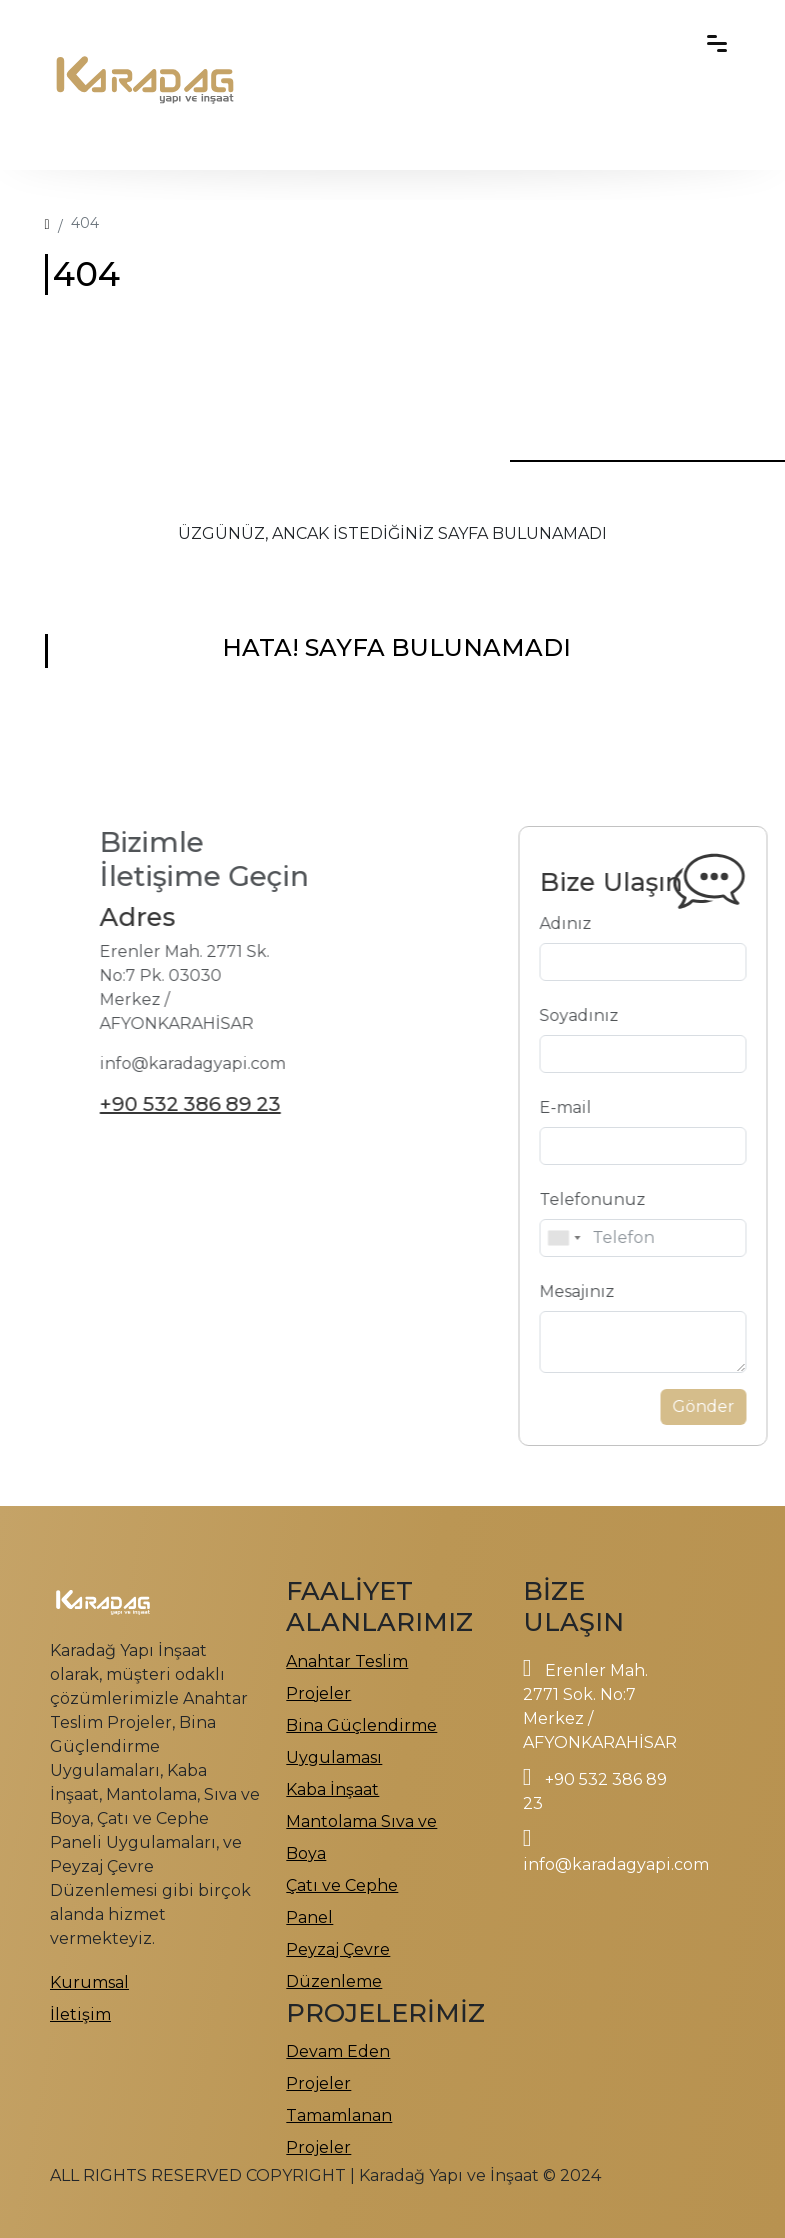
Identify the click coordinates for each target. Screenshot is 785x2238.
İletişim (80, 2014)
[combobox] (616, 1238)
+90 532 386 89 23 (137, 1104)
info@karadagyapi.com (616, 1864)
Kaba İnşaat (332, 1789)
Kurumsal (89, 1982)
